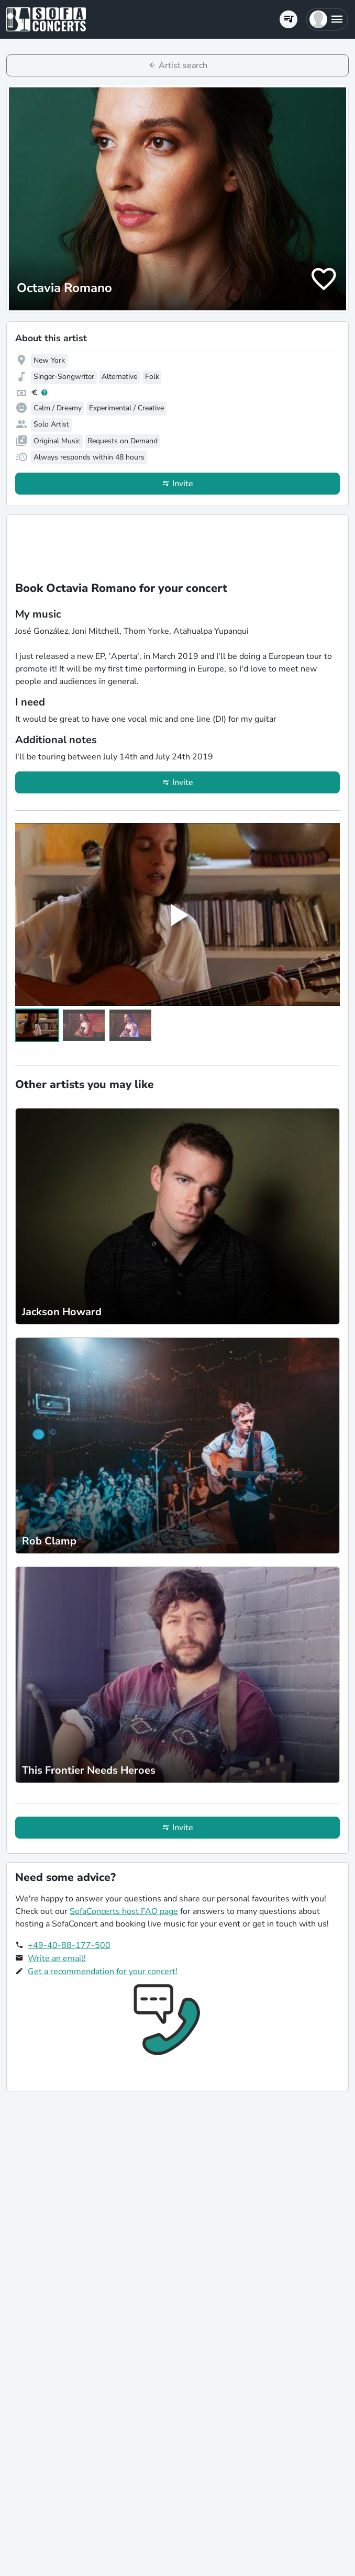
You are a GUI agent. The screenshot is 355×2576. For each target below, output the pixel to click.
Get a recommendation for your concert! (103, 1971)
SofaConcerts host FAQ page (124, 1911)
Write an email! (57, 1958)
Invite (182, 483)
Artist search (183, 65)
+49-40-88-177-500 (69, 1945)
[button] (327, 19)
